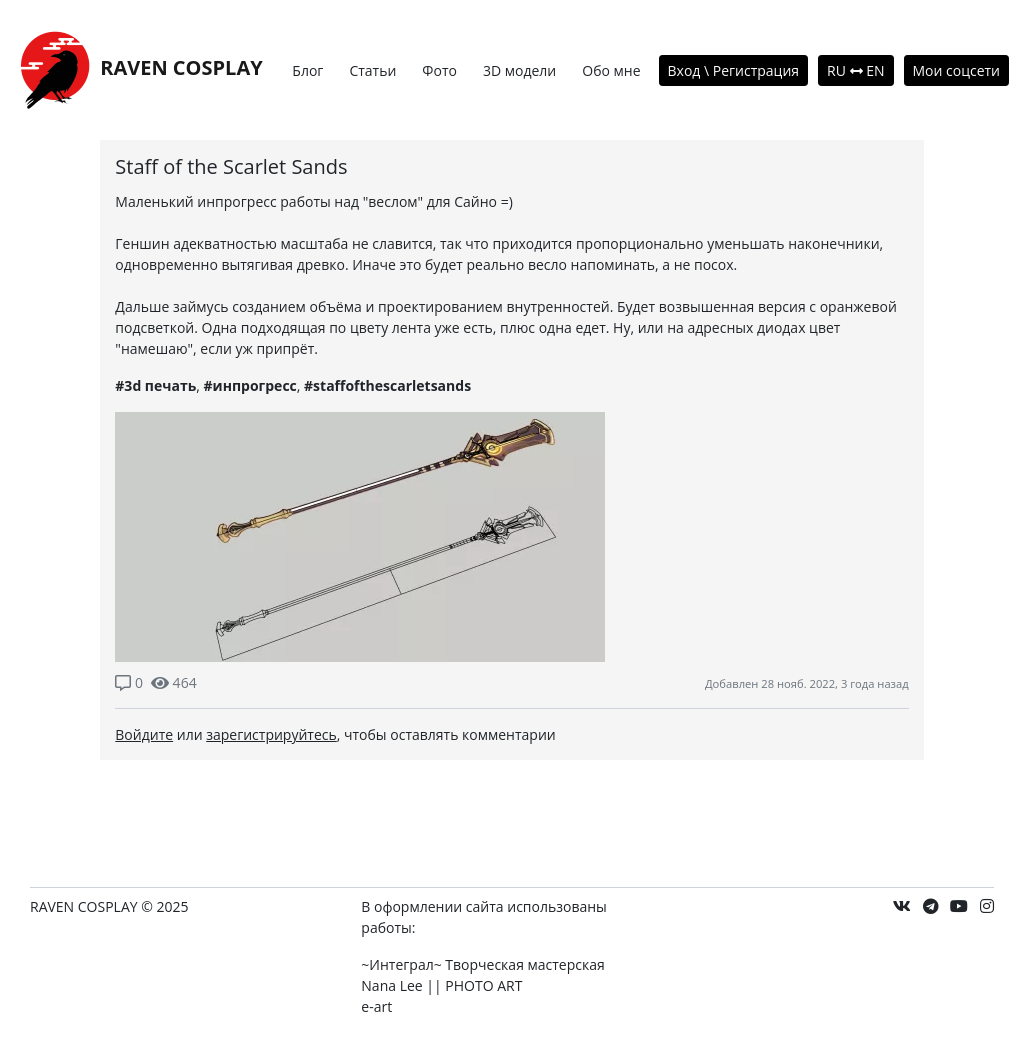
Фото (439, 70)
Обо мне (611, 70)
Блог (307, 70)
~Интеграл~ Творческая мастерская (482, 964)
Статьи (372, 70)
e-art (376, 1006)
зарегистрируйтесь (271, 734)
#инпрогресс (250, 385)
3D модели (519, 70)
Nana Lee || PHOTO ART (441, 985)
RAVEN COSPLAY (139, 69)
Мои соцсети (957, 70)
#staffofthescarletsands (387, 385)
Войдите (144, 734)
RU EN (855, 70)
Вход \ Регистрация (734, 70)
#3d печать (155, 385)
